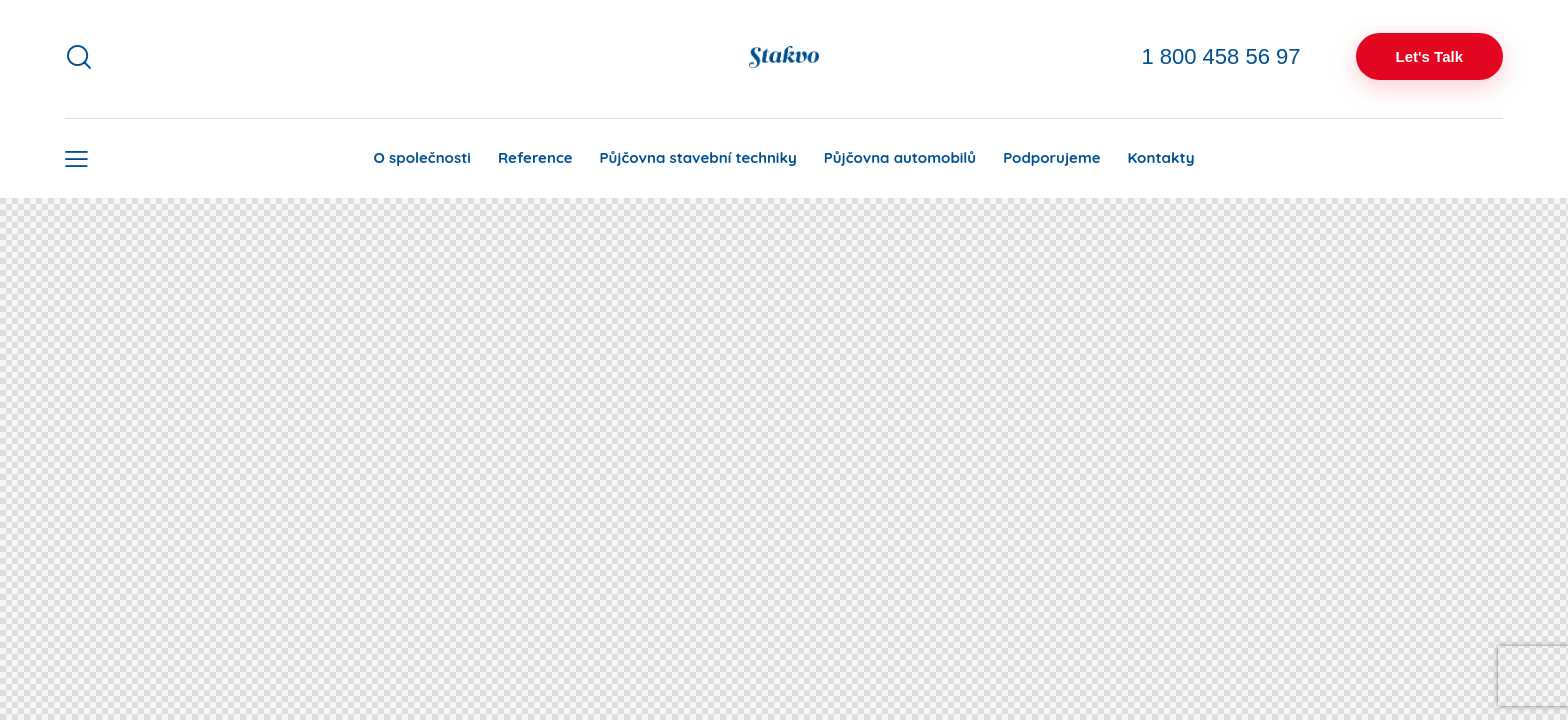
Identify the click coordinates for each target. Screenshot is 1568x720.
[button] (76, 158)
